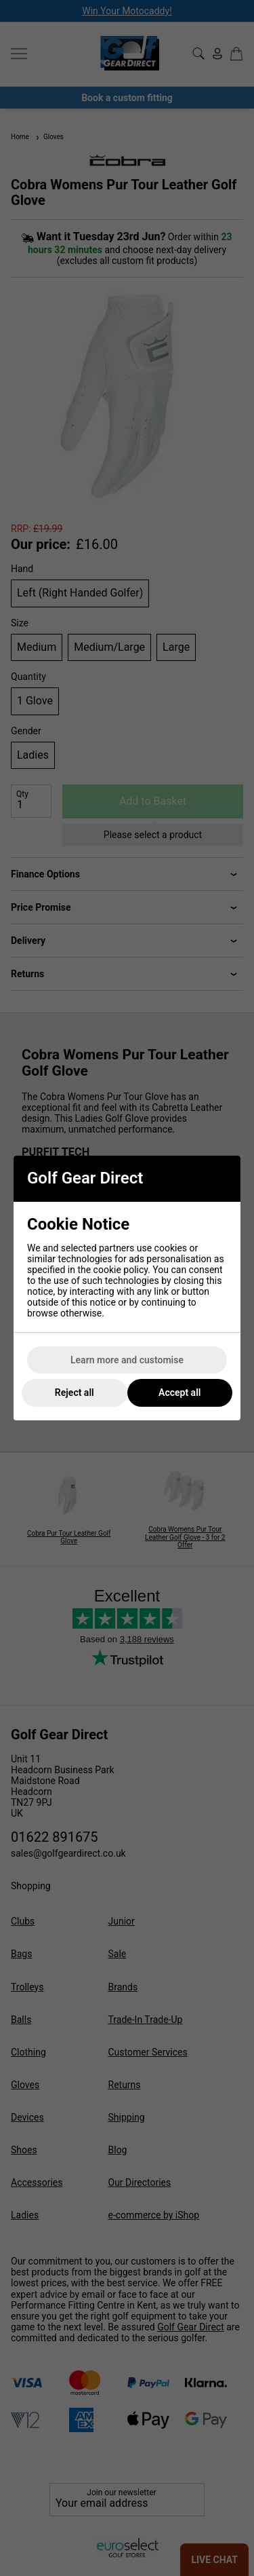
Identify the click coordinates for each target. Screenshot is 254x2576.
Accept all (179, 1392)
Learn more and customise (127, 1360)
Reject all (74, 1392)
